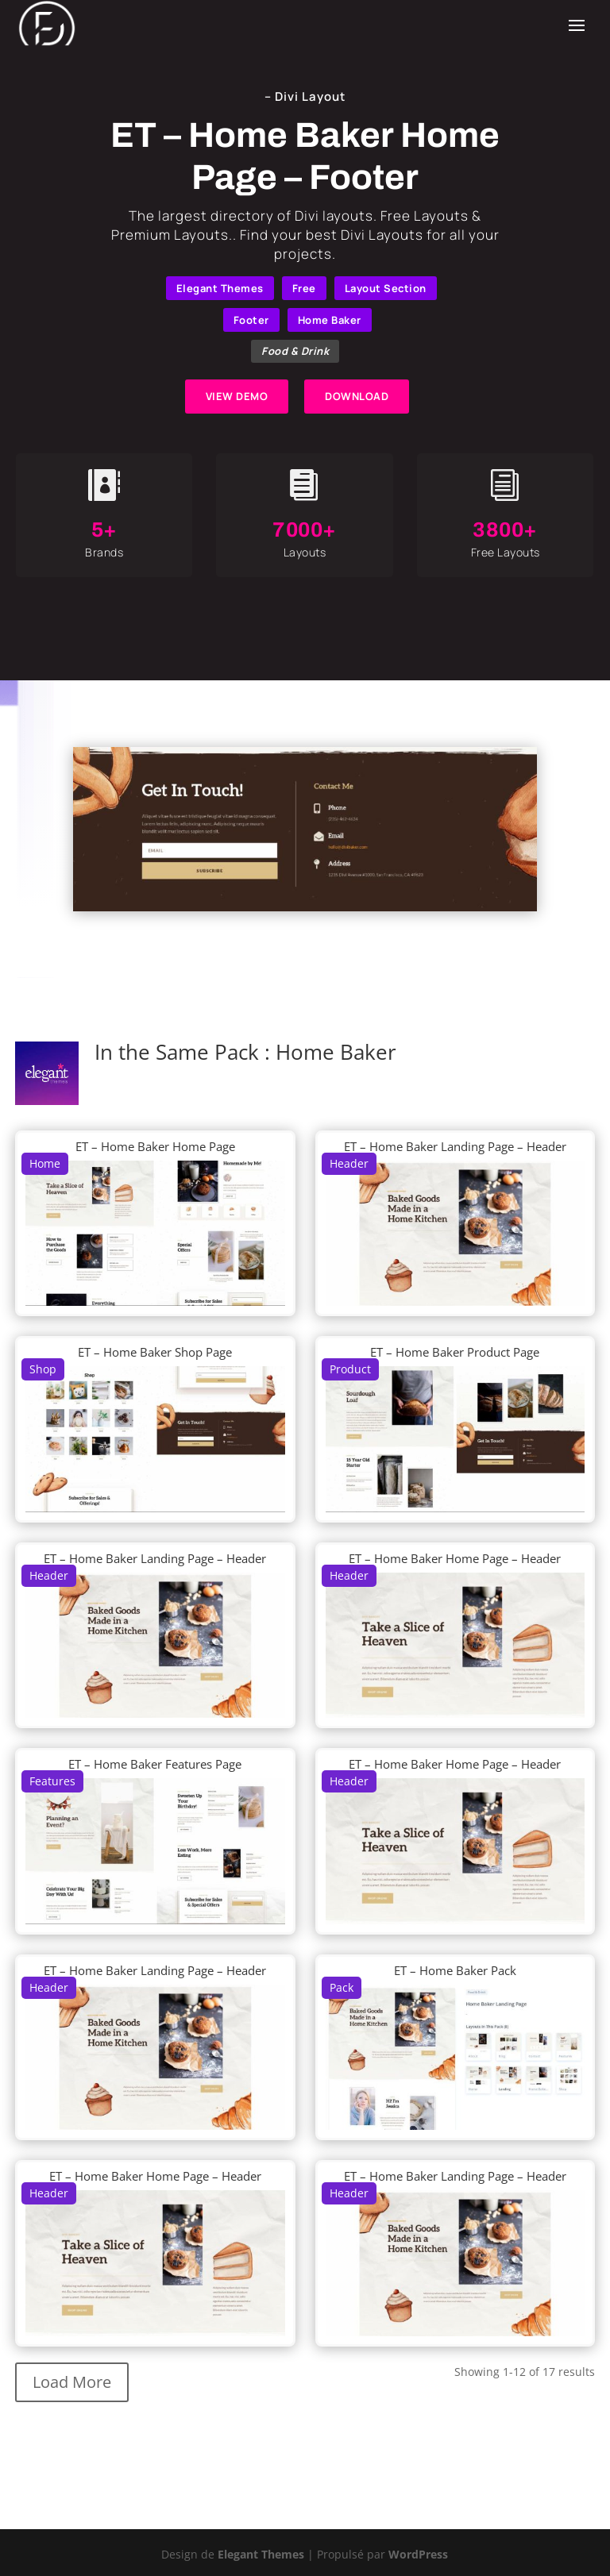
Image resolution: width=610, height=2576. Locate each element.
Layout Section (386, 288)
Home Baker (329, 320)
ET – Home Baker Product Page (454, 1352)
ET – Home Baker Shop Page (155, 1352)
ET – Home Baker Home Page (155, 1146)
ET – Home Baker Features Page (154, 1764)
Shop (42, 1369)
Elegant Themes (220, 288)
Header (349, 1163)
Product (350, 1369)
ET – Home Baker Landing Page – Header (455, 1146)
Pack (341, 1987)
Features (52, 1781)
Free (304, 288)
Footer (251, 320)
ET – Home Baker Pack (455, 1970)
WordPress (418, 2554)
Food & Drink (295, 351)
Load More (72, 2382)
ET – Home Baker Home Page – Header (455, 1558)
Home (44, 1163)
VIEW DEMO (237, 396)
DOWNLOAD (356, 396)
